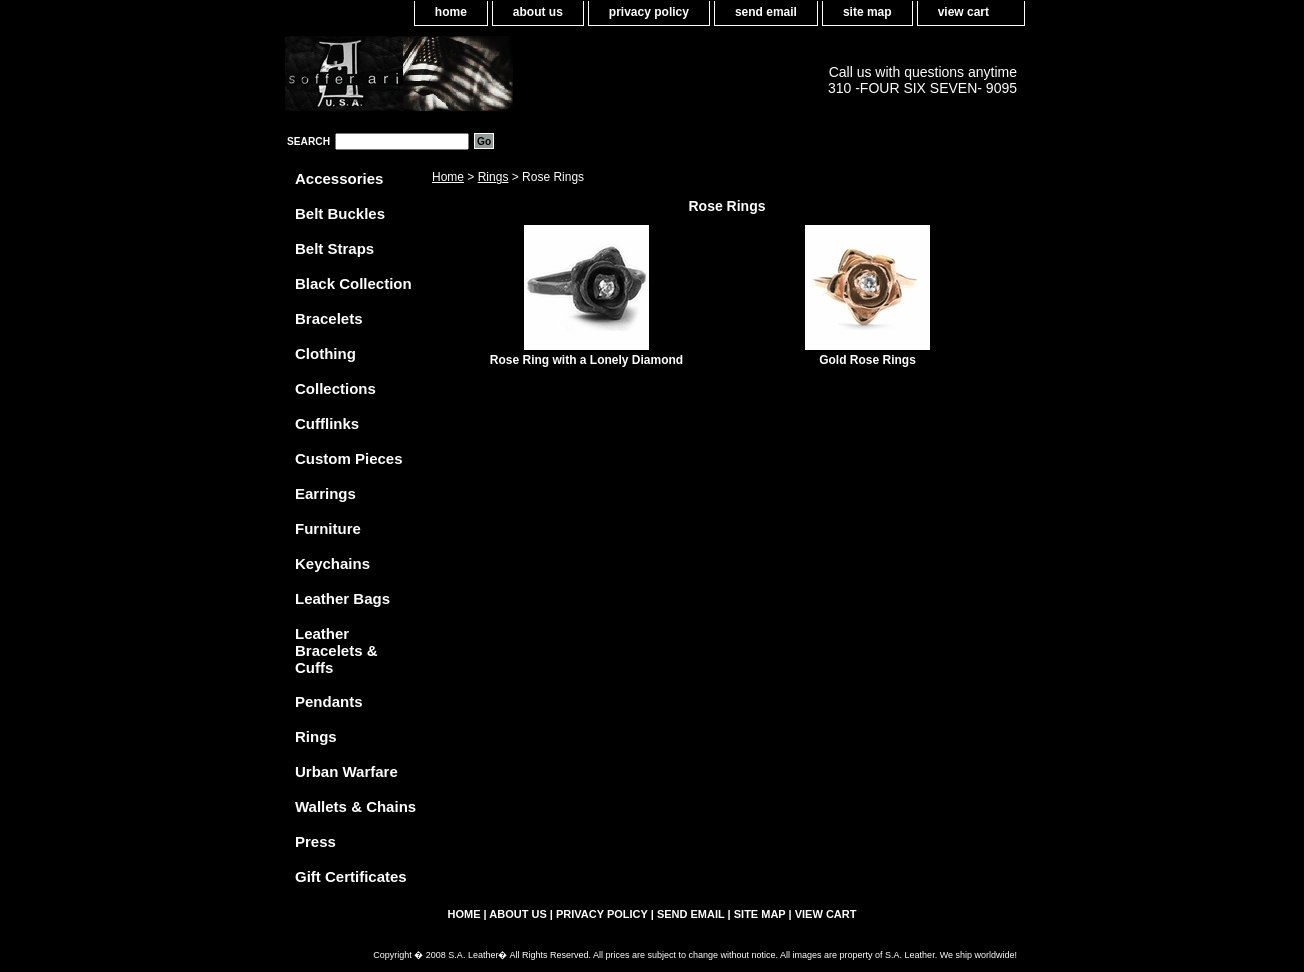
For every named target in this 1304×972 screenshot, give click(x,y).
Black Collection (353, 283)
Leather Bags (342, 598)
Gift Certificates (351, 876)
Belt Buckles (340, 213)
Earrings (325, 493)
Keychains (332, 563)
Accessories (339, 178)
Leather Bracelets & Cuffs (336, 650)
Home (448, 177)
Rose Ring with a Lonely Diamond (586, 360)
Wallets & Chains (355, 806)
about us (538, 12)
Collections (335, 388)
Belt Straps (334, 248)
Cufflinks (327, 423)
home (451, 12)
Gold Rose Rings (867, 360)
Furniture (328, 528)
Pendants (329, 701)
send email (766, 12)
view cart (963, 12)
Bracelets (329, 318)
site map (867, 12)
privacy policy (649, 12)
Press (315, 841)
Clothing (325, 353)
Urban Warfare (346, 771)
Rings (493, 177)
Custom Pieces (349, 458)
